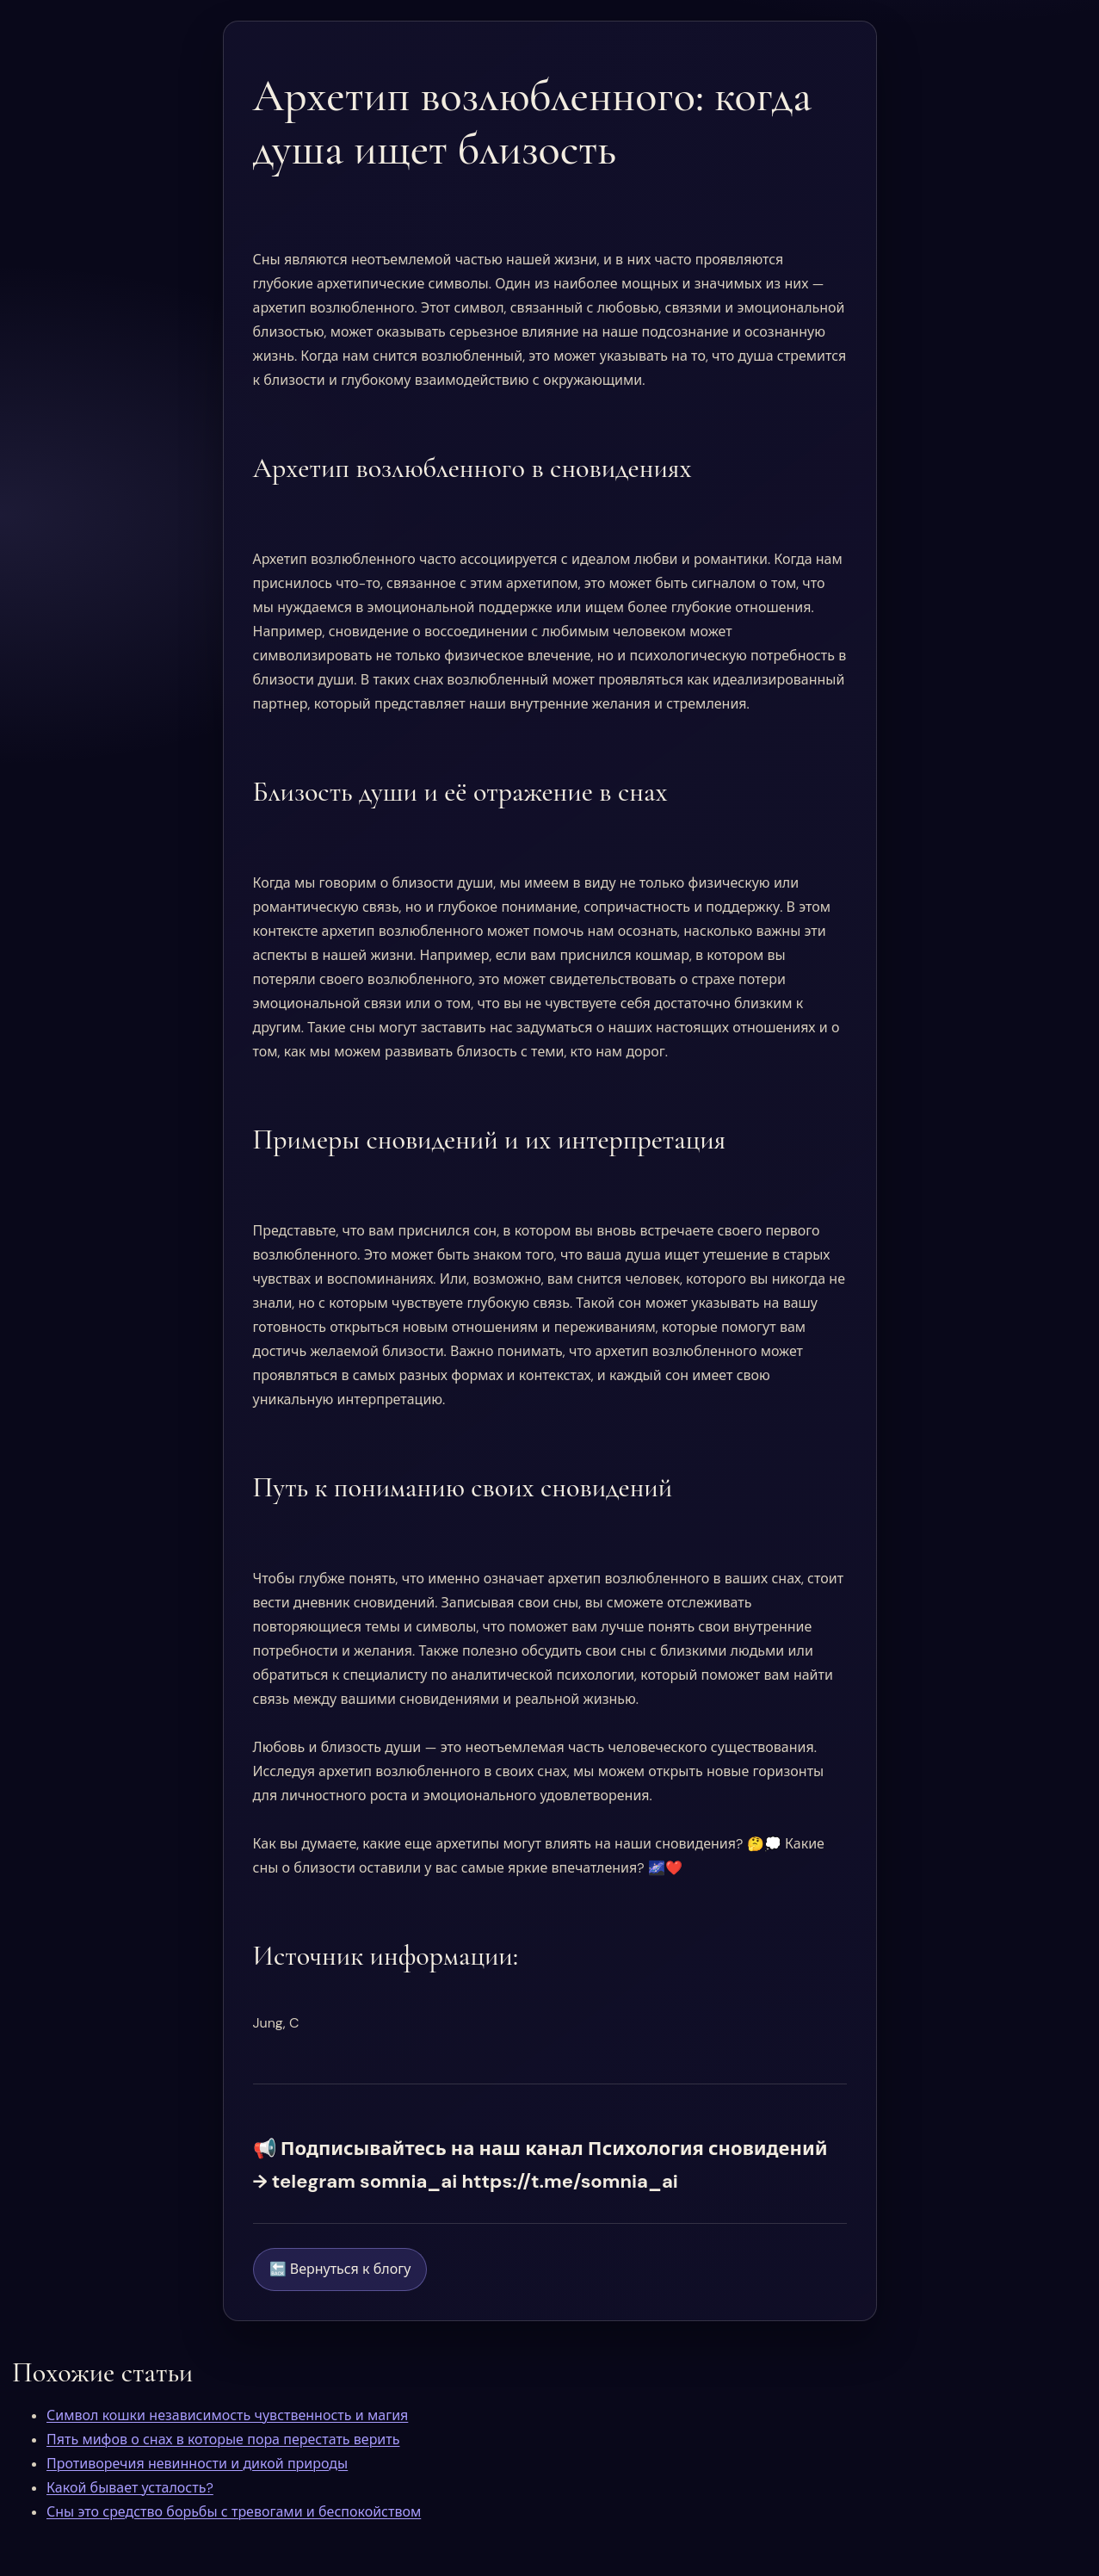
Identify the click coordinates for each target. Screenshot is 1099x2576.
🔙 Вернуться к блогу (340, 2269)
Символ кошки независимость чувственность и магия (227, 2415)
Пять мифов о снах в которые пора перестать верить (222, 2439)
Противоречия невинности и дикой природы (197, 2464)
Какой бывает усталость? (129, 2488)
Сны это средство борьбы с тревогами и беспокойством (233, 2512)
